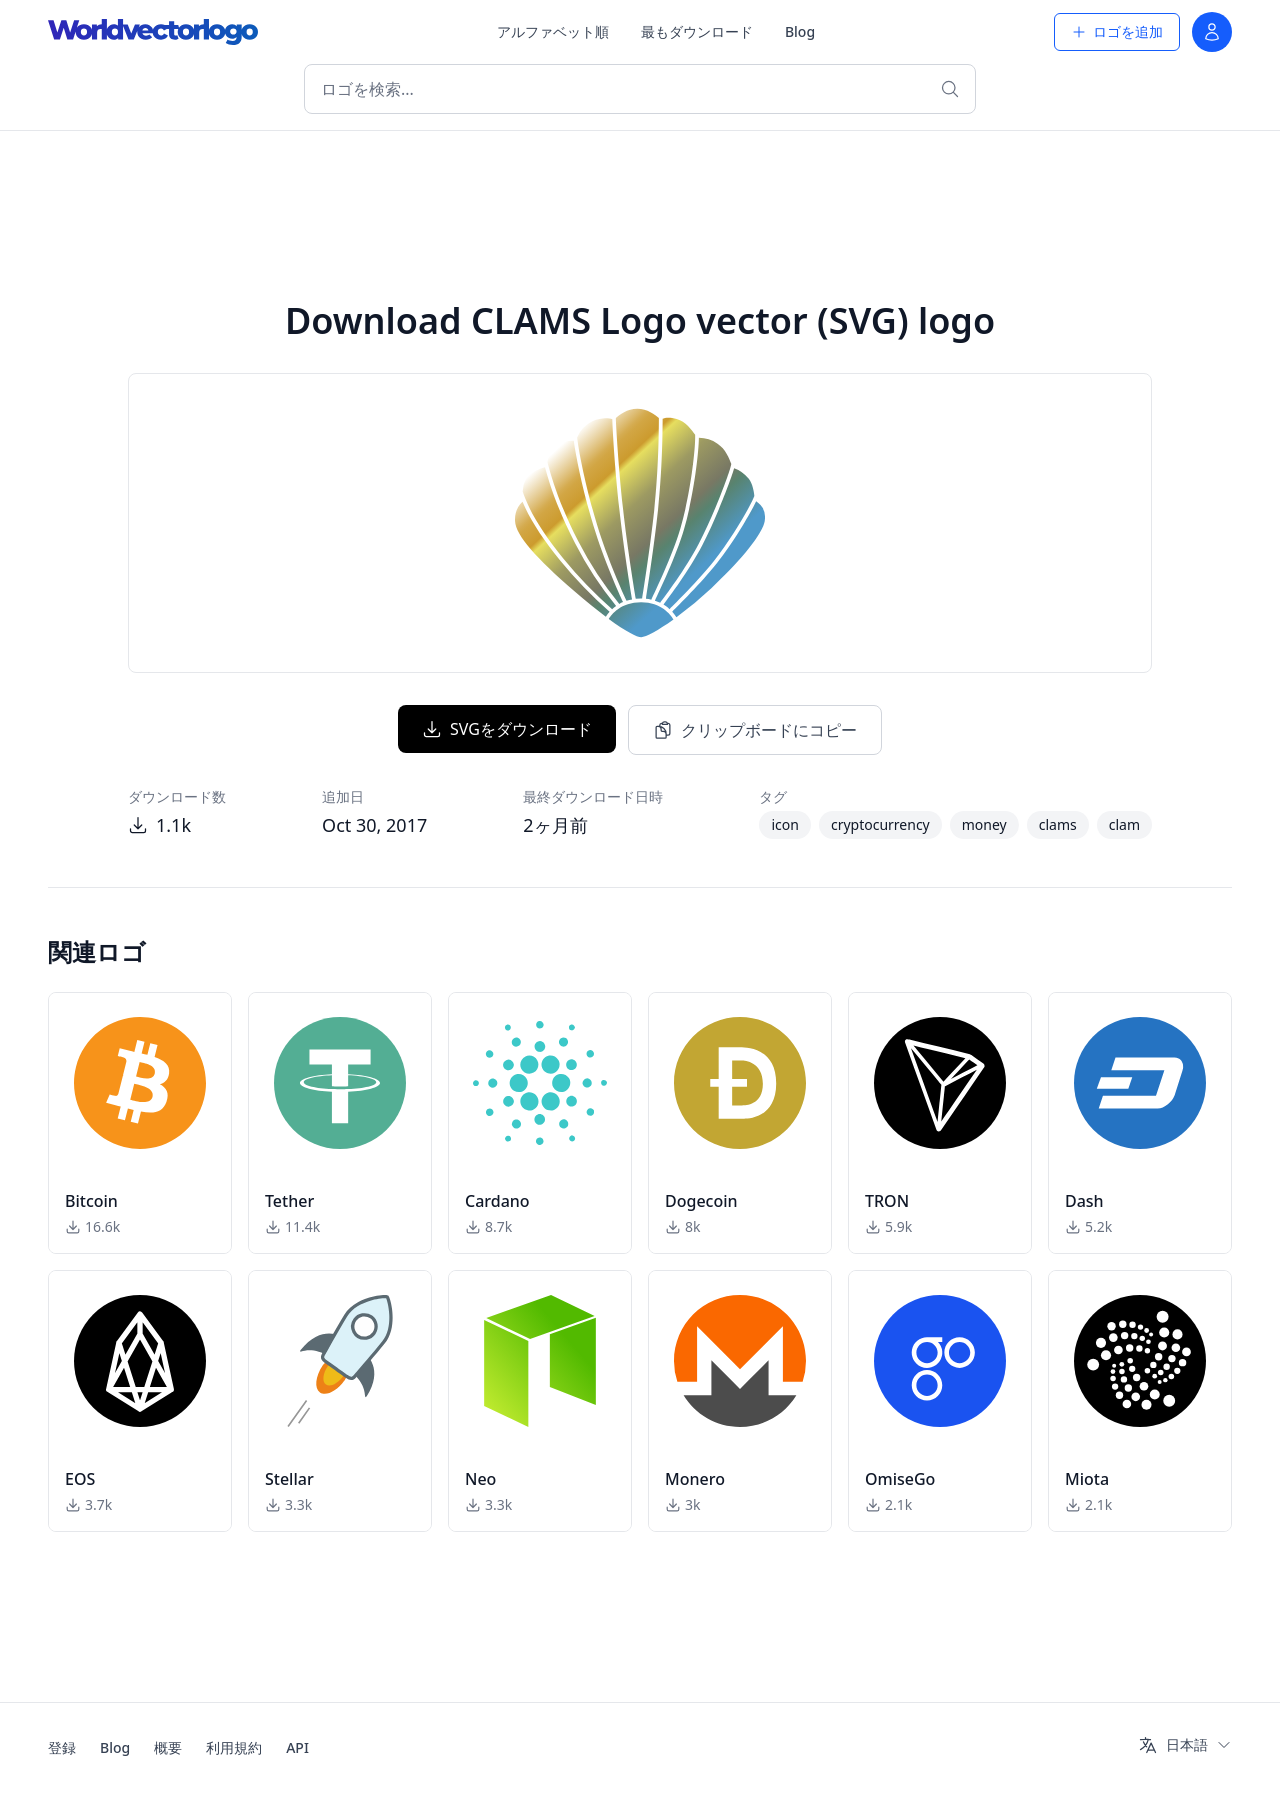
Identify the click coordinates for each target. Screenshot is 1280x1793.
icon (784, 824)
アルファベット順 (553, 31)
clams (1058, 824)
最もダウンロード (697, 31)
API (297, 1747)
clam (1124, 824)
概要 (168, 1747)
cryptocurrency (880, 824)
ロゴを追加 (1117, 31)
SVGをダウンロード (507, 729)
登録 (62, 1747)
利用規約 (234, 1747)
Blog (800, 31)
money (984, 824)
